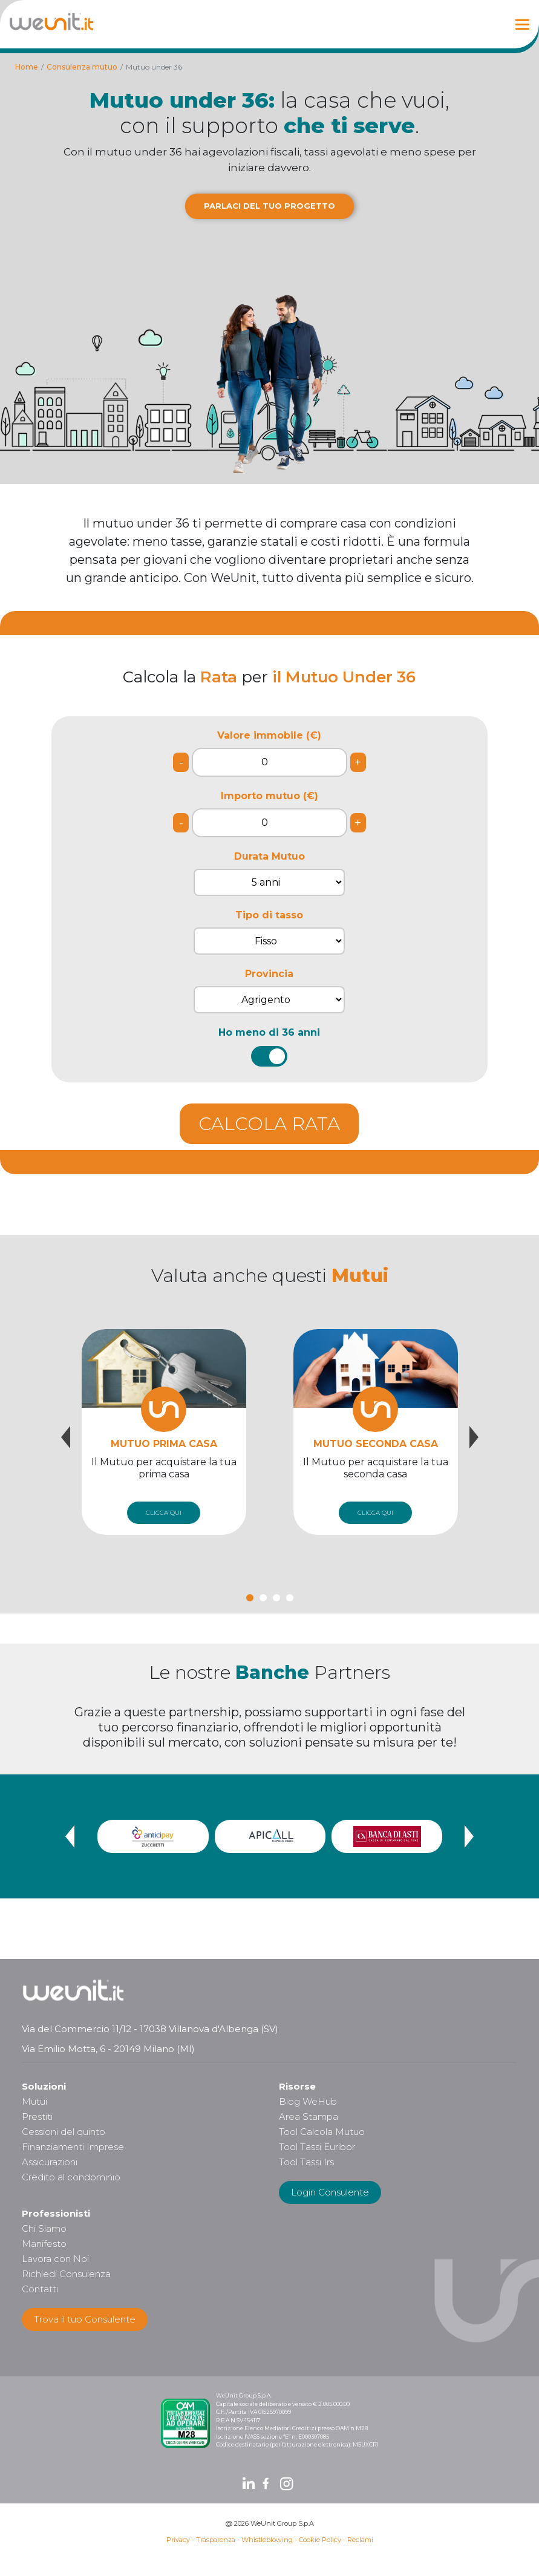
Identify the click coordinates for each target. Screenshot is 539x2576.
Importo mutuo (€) (269, 796)
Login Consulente (330, 2192)
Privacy (178, 2539)
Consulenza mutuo (82, 66)
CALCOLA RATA (269, 1124)
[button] (249, 1597)
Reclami (360, 2539)
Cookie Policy (320, 2539)
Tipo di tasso (269, 915)
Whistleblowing (267, 2539)
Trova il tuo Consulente (85, 2319)
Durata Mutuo (269, 856)
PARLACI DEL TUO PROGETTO (269, 206)
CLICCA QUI (163, 1513)
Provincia (269, 973)
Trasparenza (215, 2539)
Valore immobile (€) (269, 735)
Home (26, 66)
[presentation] (65, 1437)
